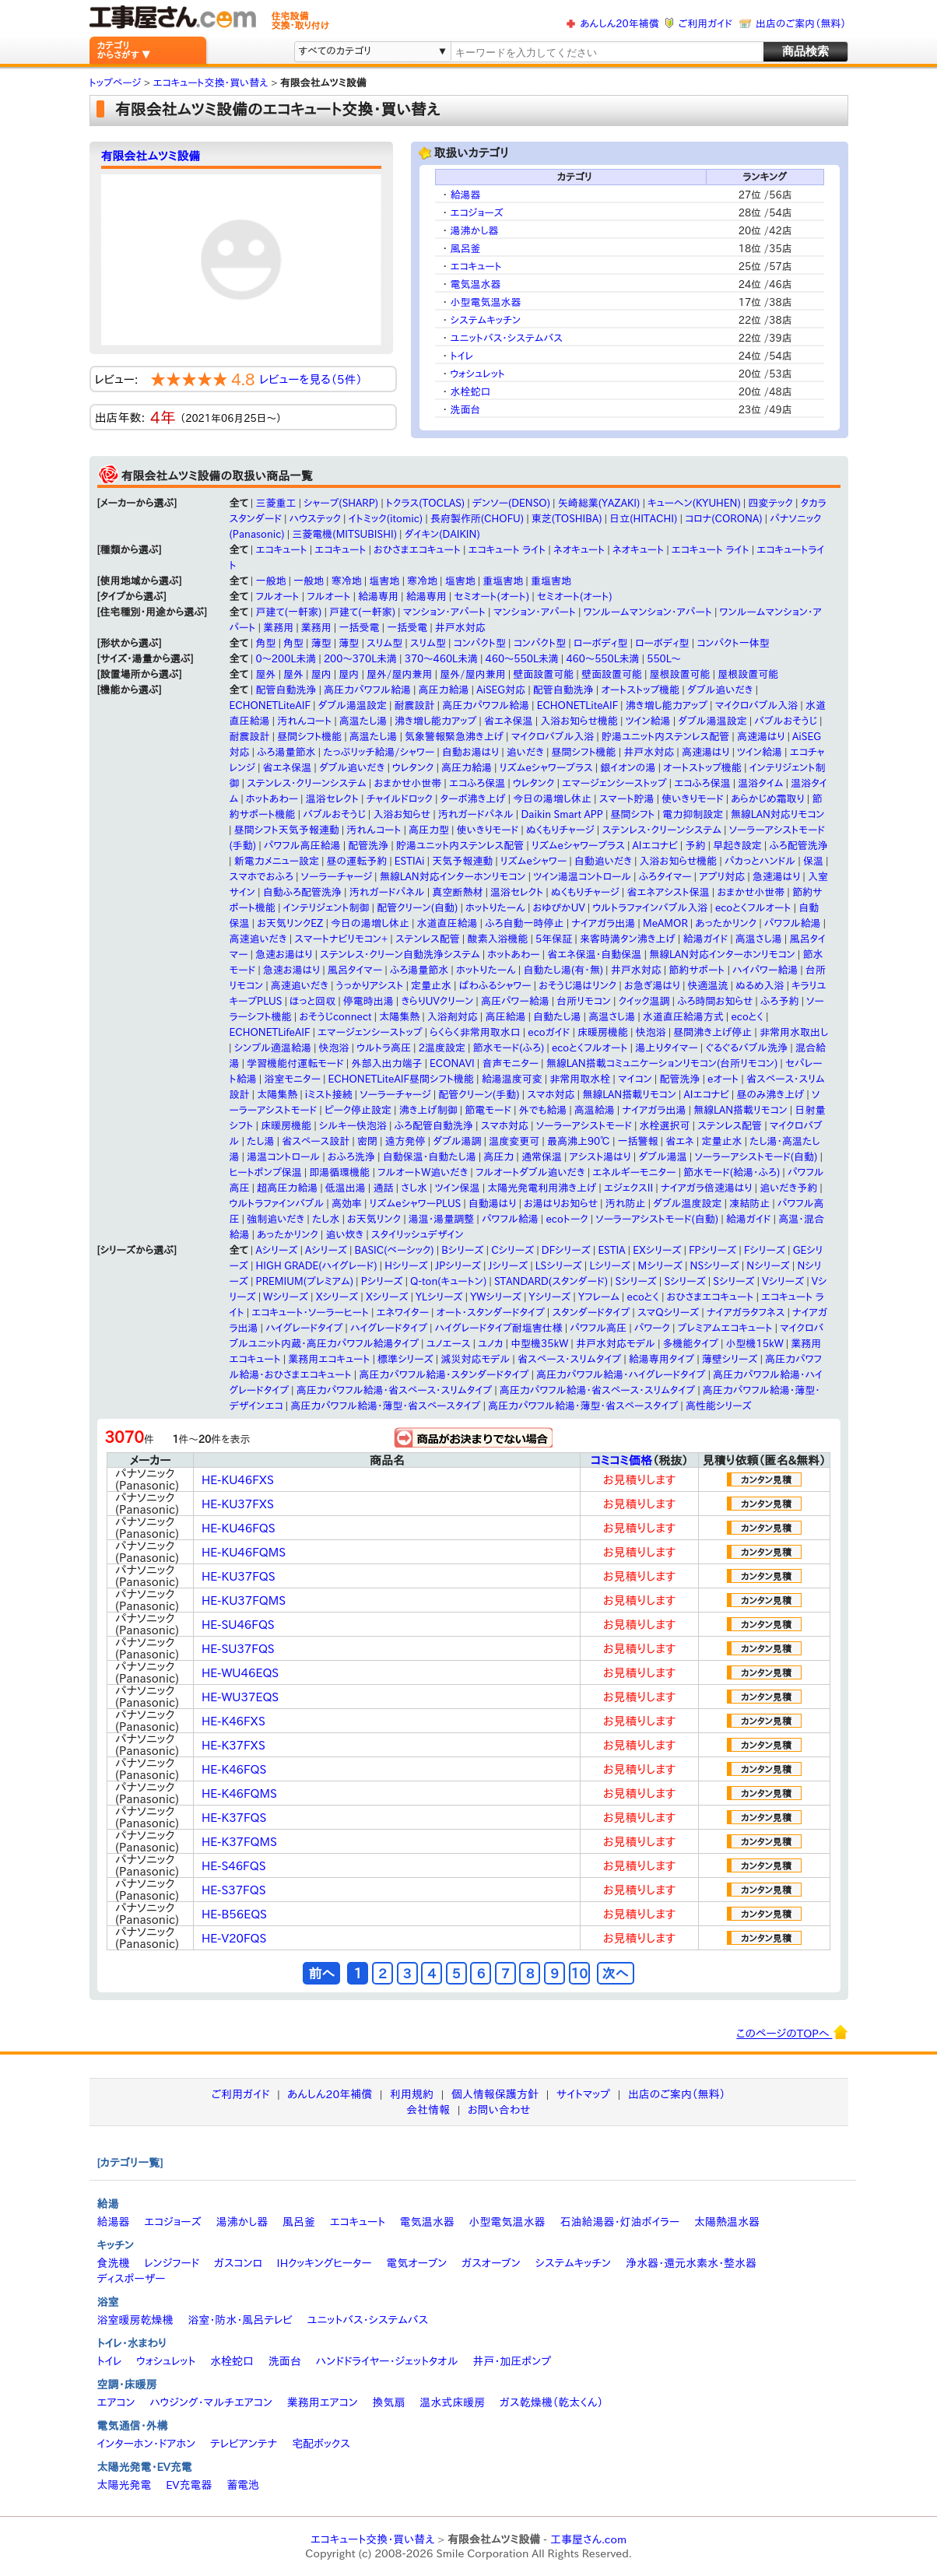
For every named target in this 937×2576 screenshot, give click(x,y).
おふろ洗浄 (351, 1157)
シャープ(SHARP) (341, 503)
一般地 (270, 581)
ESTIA (611, 1250)
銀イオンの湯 (627, 768)
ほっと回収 (312, 1001)
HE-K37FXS (233, 1745)
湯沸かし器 (475, 231)
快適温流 (708, 986)
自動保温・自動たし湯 (429, 1157)
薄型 (321, 643)
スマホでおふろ (261, 877)
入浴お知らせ (401, 814)
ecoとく (747, 1017)
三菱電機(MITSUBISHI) (344, 534)
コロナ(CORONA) (724, 519)
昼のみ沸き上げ (770, 1095)
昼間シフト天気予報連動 (286, 830)
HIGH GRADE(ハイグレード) (316, 1266)
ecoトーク (567, 1219)
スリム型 (384, 643)
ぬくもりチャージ (560, 830)
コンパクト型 (480, 643)
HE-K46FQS (234, 1769)
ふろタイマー (665, 877)
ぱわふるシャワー (495, 986)
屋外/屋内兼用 (400, 674)
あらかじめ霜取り (767, 799)
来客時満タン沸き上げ (628, 939)
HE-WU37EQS (240, 1697)
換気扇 (388, 2402)
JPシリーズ (458, 1266)
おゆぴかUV (559, 908)
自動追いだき (603, 861)
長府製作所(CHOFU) (477, 519)
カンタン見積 (766, 1479)
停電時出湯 (368, 1001)
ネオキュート (579, 550)
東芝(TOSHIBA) (567, 519)
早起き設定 (737, 846)
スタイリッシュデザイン (417, 1235)
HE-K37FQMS (239, 1842)
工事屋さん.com (588, 2539)
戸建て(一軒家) (288, 612)
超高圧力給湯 (287, 1188)
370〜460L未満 (441, 659)
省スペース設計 (315, 1141)
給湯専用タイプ (661, 1359)
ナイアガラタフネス (745, 1312)
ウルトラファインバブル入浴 (649, 908)
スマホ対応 (550, 1095)
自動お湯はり (470, 752)
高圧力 (498, 1157)
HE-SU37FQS (238, 1649)
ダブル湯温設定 (352, 705)
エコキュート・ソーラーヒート (310, 1312)
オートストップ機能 (640, 690)
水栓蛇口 (471, 392)
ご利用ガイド (705, 24)
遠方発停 (405, 1141)
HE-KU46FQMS (244, 1552)
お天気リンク (374, 1219)
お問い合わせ (499, 2109)
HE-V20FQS (234, 1938)
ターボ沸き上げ (473, 799)
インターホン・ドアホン (146, 2443)
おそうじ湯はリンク (577, 986)
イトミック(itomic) (386, 519)
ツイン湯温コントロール (582, 877)
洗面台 (466, 410)
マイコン (635, 1079)
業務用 (278, 628)
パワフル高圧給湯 (302, 846)
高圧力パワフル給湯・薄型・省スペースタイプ (385, 1406)
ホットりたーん (495, 908)
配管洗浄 (368, 846)
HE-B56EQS (234, 1914)
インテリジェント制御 (326, 908)
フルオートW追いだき (422, 1172)
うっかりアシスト (370, 986)
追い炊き (344, 1235)
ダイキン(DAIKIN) (442, 534)
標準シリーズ (405, 1359)
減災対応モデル (475, 1359)
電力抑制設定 (692, 814)
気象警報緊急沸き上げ (454, 737)
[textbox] (605, 52)
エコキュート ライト (507, 550)
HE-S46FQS (234, 1866)
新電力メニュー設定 (276, 861)
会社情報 (428, 2109)
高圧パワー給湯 (515, 1001)
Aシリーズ (276, 1250)
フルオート (277, 596)
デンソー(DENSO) (511, 503)
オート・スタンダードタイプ (491, 1312)
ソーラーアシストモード (584, 1126)
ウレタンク (412, 768)
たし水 (326, 1219)
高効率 (347, 1204)
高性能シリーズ (719, 1406)
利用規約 (411, 2094)
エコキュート (476, 266)
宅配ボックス (321, 2443)
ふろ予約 (779, 1001)
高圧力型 (429, 830)
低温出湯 (345, 1188)
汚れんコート (304, 721)
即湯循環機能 (339, 1172)
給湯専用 (378, 596)
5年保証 (553, 939)
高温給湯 (594, 1110)
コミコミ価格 (621, 1460)
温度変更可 (514, 1141)
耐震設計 (415, 705)
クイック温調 (644, 1001)
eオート (723, 1079)
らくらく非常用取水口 (475, 1032)
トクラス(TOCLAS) (425, 503)
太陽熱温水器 (727, 2221)
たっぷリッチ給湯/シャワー (378, 752)
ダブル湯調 (457, 1141)
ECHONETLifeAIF (270, 1032)
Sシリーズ (636, 1281)
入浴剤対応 (452, 1017)
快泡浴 (651, 1032)
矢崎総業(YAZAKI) (599, 503)
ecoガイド (549, 1032)
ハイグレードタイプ (303, 1328)
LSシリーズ (558, 1266)
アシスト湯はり (600, 1157)
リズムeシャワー (533, 861)
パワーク (652, 1328)
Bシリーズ (462, 1250)
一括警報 (638, 1141)
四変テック (770, 503)
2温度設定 (442, 1048)
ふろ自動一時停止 (524, 923)
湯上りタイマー (666, 1048)
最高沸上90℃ (578, 1141)
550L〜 (664, 659)
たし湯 (261, 1141)
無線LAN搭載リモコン (629, 1095)
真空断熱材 (457, 892)
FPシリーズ (712, 1250)
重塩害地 (503, 581)
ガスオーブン (491, 2263)
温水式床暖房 (452, 2402)
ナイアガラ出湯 (603, 923)
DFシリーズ (566, 1250)
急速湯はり (777, 877)
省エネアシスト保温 (667, 892)
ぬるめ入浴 (759, 986)
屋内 (321, 674)
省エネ (679, 1141)
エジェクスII (628, 1188)
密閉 (367, 1141)
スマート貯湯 (626, 799)
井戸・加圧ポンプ (511, 2361)
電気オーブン (416, 2263)
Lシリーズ (609, 1266)
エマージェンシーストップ (614, 783)
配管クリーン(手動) (478, 1095)
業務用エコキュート (329, 1359)
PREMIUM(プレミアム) (304, 1281)
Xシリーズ (337, 1297)
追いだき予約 (788, 1188)
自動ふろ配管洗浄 (302, 892)
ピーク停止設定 (358, 1110)
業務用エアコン (322, 2402)
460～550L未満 (522, 659)
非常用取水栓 (579, 1079)
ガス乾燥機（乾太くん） (551, 2402)
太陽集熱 (399, 1017)
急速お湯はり (283, 954)
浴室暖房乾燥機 (135, 2320)
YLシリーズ (439, 1297)
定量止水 (431, 986)
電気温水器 (476, 284)
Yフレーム (598, 1297)
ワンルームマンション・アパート (648, 612)
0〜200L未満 (285, 659)
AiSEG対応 (500, 690)
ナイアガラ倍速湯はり (707, 1188)
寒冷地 (347, 581)
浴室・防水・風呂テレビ (240, 2320)
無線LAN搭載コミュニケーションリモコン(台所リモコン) (662, 1063)
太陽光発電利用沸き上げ (541, 1188)
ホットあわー (272, 799)
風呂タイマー (355, 970)
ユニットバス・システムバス (507, 338)
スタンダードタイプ (591, 1312)
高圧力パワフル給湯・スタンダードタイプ (443, 1375)
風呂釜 (466, 249)
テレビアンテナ (243, 2443)
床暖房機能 (602, 1032)
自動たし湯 (557, 1017)
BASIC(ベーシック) (394, 1250)
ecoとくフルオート (753, 908)
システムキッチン (486, 320)
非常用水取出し (794, 1032)
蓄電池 (242, 2484)
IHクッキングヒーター (324, 2263)
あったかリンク (725, 923)
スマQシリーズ (668, 1312)
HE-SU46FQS (238, 1624)
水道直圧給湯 (447, 923)
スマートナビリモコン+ (341, 939)
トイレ (462, 356)
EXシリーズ (657, 1250)
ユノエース (448, 1344)
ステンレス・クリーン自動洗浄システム (400, 954)
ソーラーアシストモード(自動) (755, 1157)
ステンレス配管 (427, 939)
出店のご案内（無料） (801, 24)
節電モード (488, 1110)
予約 (695, 846)
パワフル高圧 (598, 1328)
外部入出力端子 (386, 1063)
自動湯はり (492, 1204)
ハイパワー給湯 (765, 970)
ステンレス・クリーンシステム (307, 783)
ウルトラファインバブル (277, 1204)
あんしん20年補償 (619, 24)
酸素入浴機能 (497, 939)
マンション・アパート (444, 612)
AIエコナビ (655, 846)
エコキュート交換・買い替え (373, 2539)
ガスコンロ (238, 2263)
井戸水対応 (460, 628)
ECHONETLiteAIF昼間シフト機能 (401, 1079)
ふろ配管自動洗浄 (434, 1126)
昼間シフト (633, 814)
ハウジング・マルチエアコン (210, 2402)
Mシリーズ (660, 1266)
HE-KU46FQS (238, 1528)
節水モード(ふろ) (509, 1048)
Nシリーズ (768, 1266)
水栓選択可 (665, 1126)
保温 (813, 861)
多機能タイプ (690, 1344)
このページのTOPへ (792, 2032)
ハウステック (315, 519)
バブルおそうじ (785, 721)
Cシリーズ (512, 1250)
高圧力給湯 (444, 690)
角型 (265, 643)
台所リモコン (583, 1001)
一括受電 (359, 628)
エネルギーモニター (634, 1172)
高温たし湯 (363, 721)
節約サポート (697, 970)
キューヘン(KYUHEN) (694, 503)
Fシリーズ (764, 1250)
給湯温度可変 (512, 1079)
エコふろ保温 (477, 783)
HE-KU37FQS (238, 1576)
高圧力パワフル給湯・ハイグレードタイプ (620, 1375)
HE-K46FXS (233, 1721)
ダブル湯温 (662, 1157)
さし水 (414, 1188)
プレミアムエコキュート (725, 1328)
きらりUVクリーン (437, 1001)
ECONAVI (452, 1063)
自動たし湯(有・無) (563, 970)
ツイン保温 (457, 1188)
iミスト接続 (329, 1095)
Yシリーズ (550, 1297)
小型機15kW (755, 1344)
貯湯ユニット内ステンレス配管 (665, 737)
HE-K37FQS (234, 1817)
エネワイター (403, 1312)
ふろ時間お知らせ (715, 1001)
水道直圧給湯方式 (683, 1017)
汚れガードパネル (476, 814)
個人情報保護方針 (495, 2094)
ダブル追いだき (720, 690)
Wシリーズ (285, 1297)
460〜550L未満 (602, 659)
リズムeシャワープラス (546, 768)
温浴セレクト (332, 799)
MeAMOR (665, 923)
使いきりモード (693, 799)
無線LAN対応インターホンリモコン (453, 877)
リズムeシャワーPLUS (415, 1204)
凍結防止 (749, 1204)
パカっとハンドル (760, 861)
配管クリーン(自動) (417, 908)
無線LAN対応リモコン (778, 814)
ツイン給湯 (648, 721)
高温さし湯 (758, 939)
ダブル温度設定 (687, 1204)
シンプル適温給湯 (272, 1048)
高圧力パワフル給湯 (367, 690)
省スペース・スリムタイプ (569, 1359)
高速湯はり (761, 737)
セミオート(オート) (491, 596)
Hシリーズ (405, 1266)
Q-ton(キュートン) (448, 1281)
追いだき (525, 752)
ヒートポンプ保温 (266, 1172)
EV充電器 (189, 2484)
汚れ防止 (625, 1204)
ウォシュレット (478, 374)
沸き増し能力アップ (666, 705)
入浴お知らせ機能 (579, 721)
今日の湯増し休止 (552, 799)
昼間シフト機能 (309, 737)
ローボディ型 (601, 643)
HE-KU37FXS (238, 1504)
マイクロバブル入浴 (756, 705)
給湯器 (466, 195)
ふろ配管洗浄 (798, 846)
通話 (383, 1188)
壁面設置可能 (543, 674)
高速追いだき (258, 939)
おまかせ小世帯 (407, 783)
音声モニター (510, 1063)
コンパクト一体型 (733, 643)
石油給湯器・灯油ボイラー (619, 2221)
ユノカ (490, 1344)
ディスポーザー (131, 2278)
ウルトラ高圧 (383, 1048)
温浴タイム (760, 783)
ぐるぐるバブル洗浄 (746, 1048)
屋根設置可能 (680, 674)
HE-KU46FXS (238, 1480)
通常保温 (541, 1157)
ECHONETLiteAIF (270, 705)
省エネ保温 (508, 721)
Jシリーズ (508, 1266)
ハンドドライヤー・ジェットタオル (387, 2361)
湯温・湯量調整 (442, 1219)
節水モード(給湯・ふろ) (731, 1172)
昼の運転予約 (357, 861)
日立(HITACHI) (643, 519)
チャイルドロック (400, 799)
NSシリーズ (714, 1266)
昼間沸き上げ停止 (712, 1032)
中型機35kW (539, 1344)
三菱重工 (275, 503)
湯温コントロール (283, 1157)
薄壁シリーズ (730, 1359)
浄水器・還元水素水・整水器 (691, 2263)
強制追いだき (275, 1219)
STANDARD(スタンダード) (551, 1281)
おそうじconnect (335, 1017)
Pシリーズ (382, 1281)
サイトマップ (583, 2094)
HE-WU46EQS (240, 1673)
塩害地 (384, 581)
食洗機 (113, 2263)
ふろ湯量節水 (286, 752)
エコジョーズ (477, 213)
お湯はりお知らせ (561, 1204)
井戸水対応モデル (615, 1344)
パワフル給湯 (792, 923)
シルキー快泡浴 (353, 1126)
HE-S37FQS (234, 1890)
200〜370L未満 (360, 659)
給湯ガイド (705, 939)
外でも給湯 (543, 1110)
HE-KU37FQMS (244, 1600)
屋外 (265, 674)
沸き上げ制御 (428, 1110)
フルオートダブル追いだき (530, 1172)
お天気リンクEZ (290, 923)
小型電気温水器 (486, 302)
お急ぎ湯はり (652, 986)
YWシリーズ (495, 1297)
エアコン (116, 2402)
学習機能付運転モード (295, 1063)
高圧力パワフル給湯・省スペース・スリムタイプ (394, 1390)
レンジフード (171, 2263)
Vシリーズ (783, 1281)
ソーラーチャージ (337, 877)
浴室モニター (292, 1079)
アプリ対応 (722, 877)
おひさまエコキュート (417, 550)
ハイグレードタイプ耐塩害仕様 (499, 1328)
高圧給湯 (505, 1017)
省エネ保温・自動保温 (594, 954)
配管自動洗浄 (285, 690)
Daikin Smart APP (561, 814)
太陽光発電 (124, 2484)
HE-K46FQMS (239, 1793)
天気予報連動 (462, 861)
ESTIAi (410, 861)
